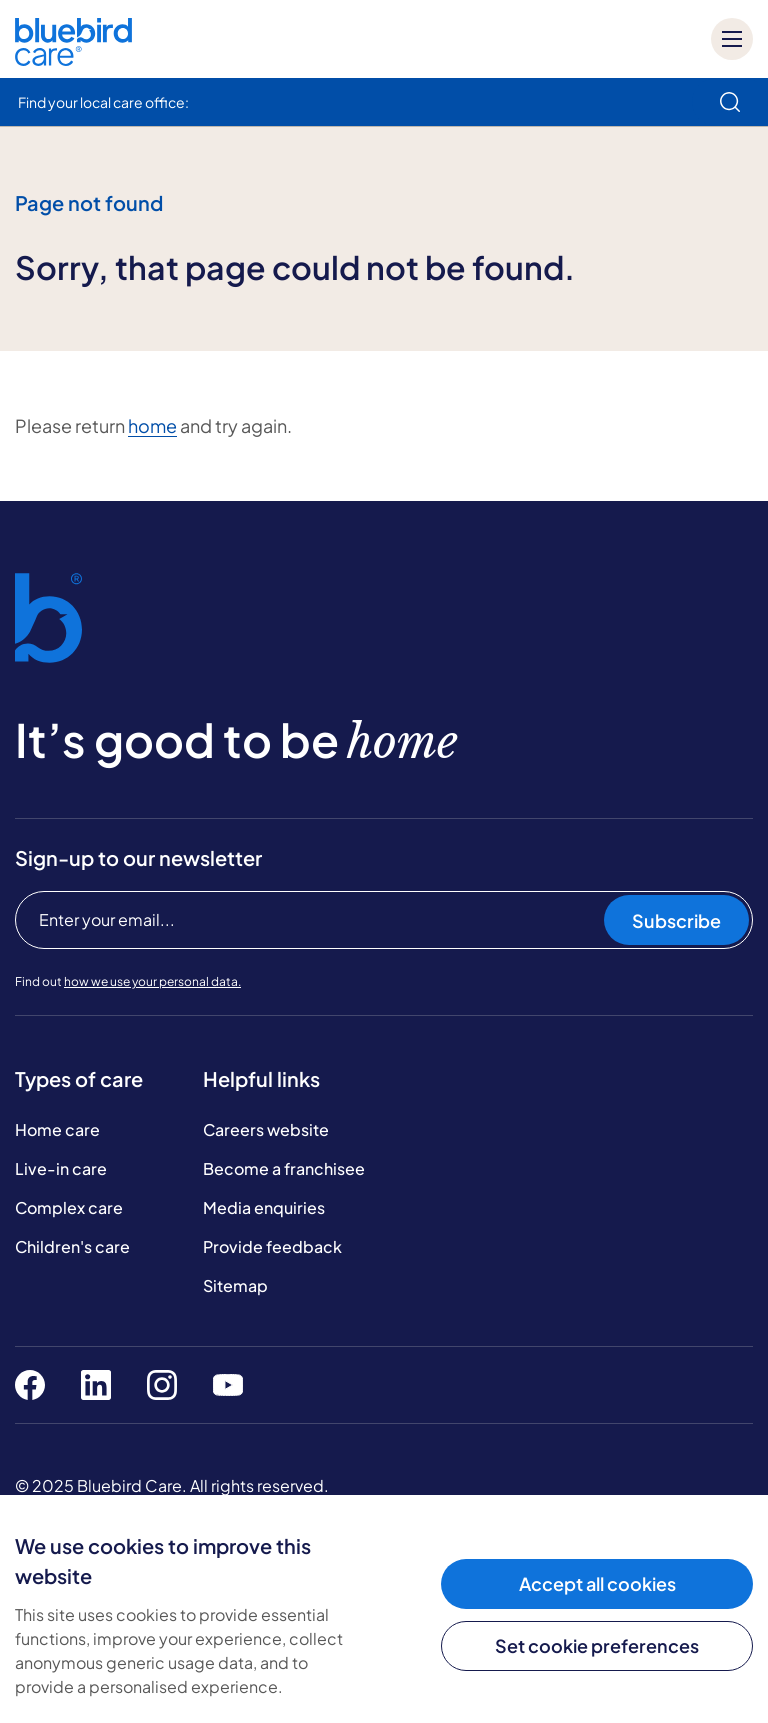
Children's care (72, 1246)
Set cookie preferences (597, 1645)
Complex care (69, 1207)
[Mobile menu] (732, 39)
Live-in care (61, 1168)
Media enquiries (264, 1207)
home (152, 425)
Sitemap (235, 1285)
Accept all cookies (597, 1583)
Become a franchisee (284, 1168)
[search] (730, 102)
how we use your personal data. (152, 981)
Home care (57, 1129)
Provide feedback (272, 1246)
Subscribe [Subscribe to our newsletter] (676, 920)
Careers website (266, 1129)
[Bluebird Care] (73, 58)
